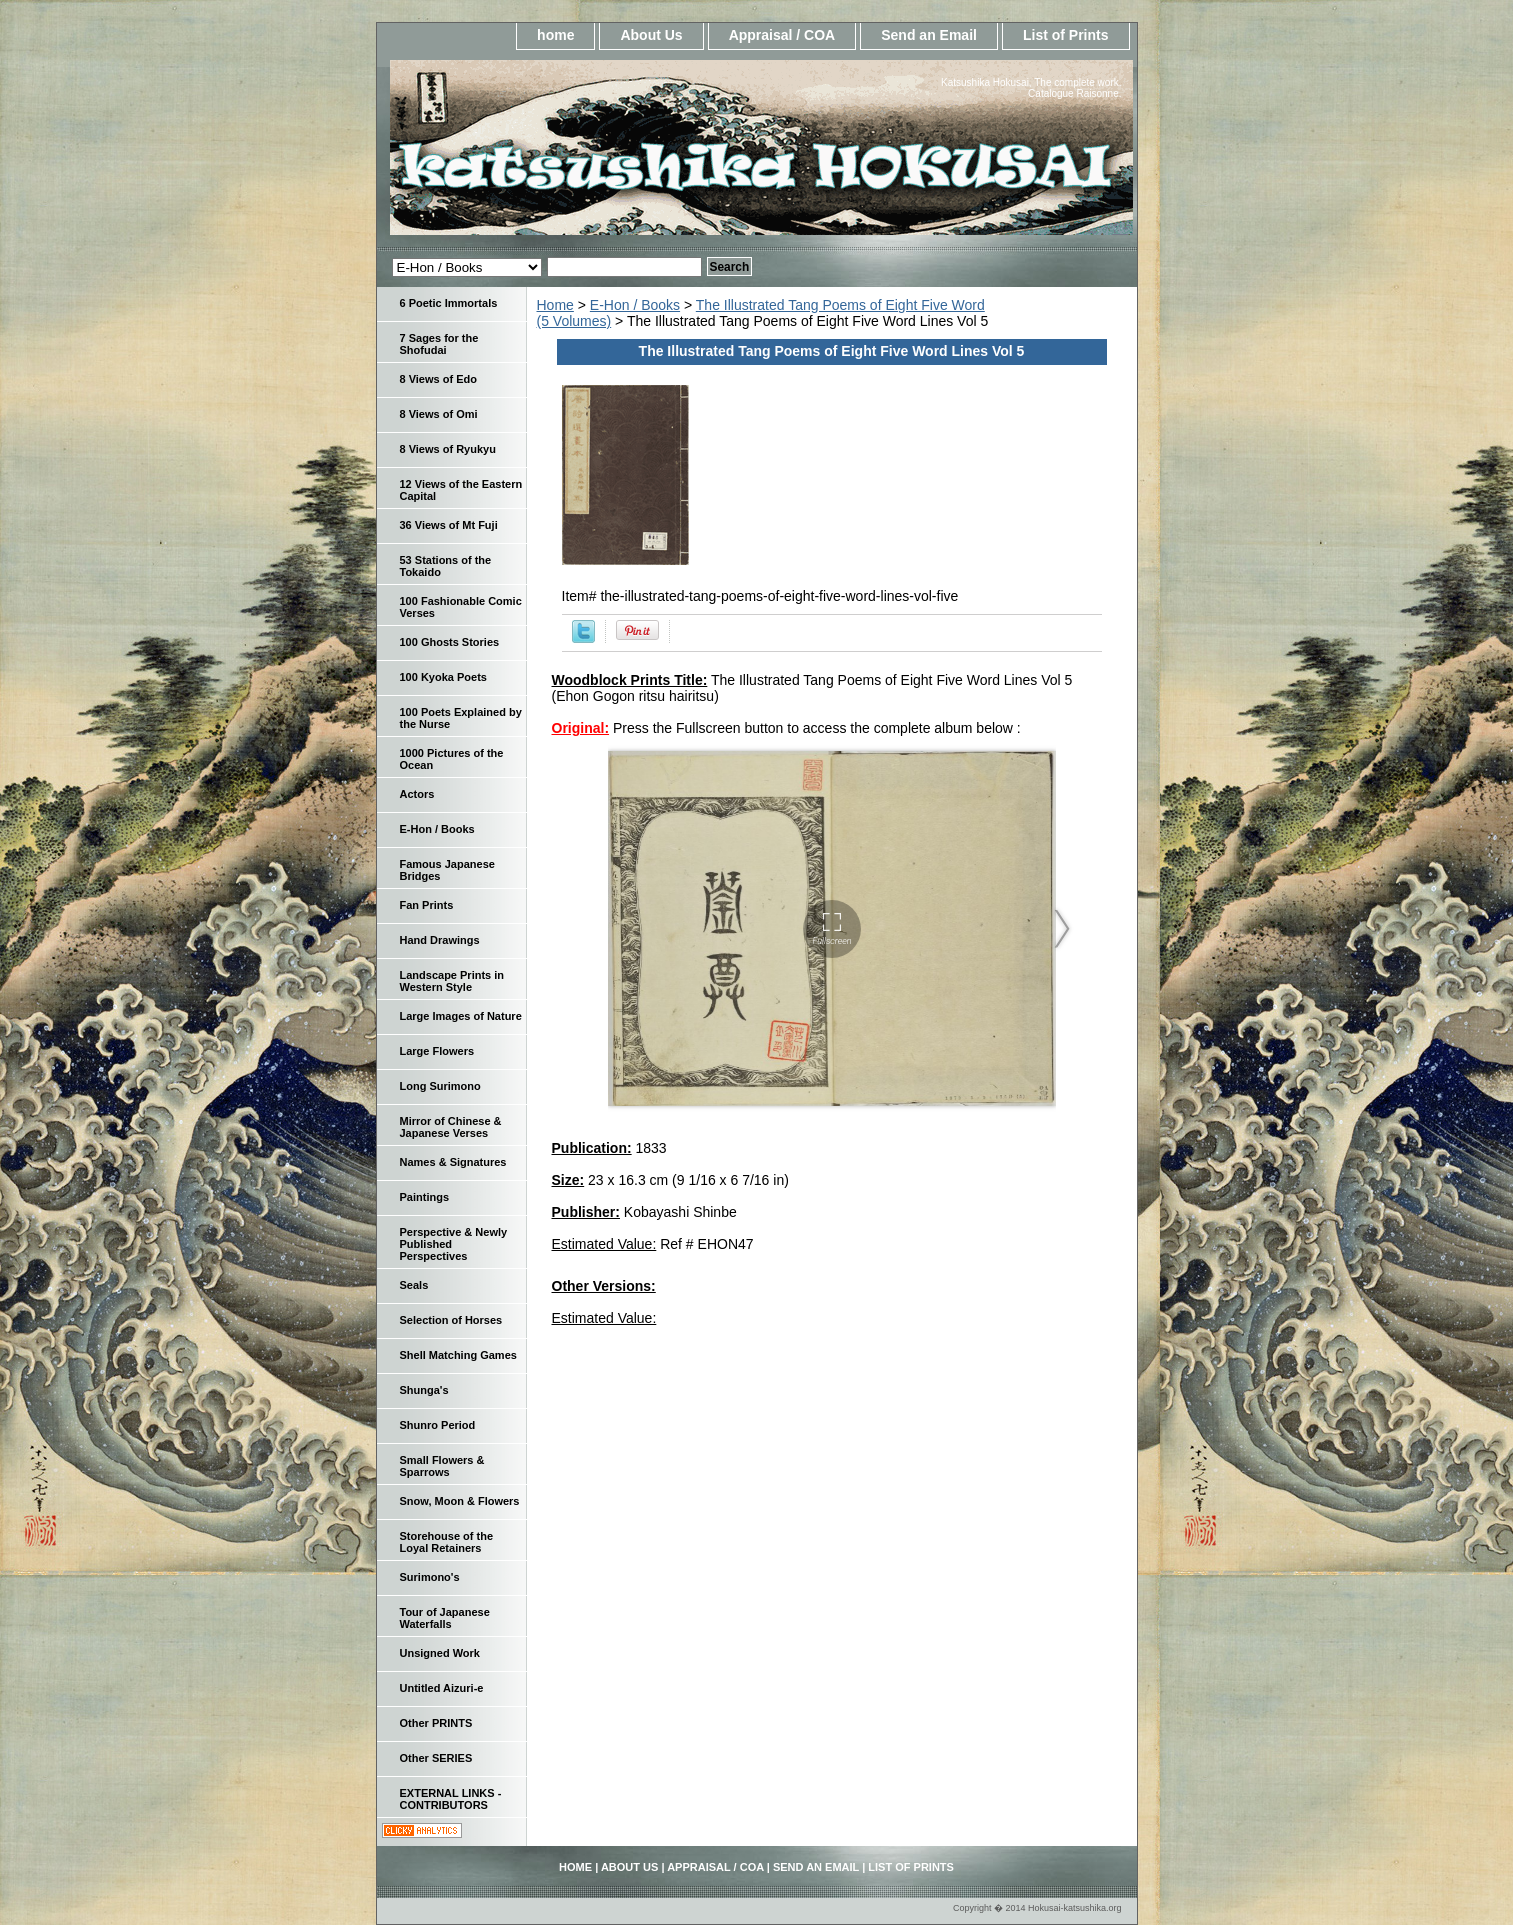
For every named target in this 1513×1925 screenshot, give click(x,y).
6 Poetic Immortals (449, 303)
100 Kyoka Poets (443, 677)
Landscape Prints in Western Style (452, 981)
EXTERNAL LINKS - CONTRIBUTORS (451, 1799)
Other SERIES (436, 1758)
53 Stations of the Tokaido (446, 566)
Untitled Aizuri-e (442, 1688)
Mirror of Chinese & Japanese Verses (451, 1127)
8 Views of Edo (438, 379)
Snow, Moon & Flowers (460, 1501)
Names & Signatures (453, 1162)
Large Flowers (437, 1051)
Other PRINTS (436, 1723)
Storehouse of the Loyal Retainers (447, 1542)
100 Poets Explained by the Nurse (461, 718)
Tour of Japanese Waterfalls (445, 1618)
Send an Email (929, 35)
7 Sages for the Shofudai (439, 344)
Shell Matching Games (458, 1355)
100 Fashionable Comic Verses (461, 607)
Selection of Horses (451, 1320)
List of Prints (1066, 35)
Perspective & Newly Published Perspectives (454, 1244)
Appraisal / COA (782, 35)
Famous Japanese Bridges (447, 870)
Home (555, 305)
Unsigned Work (440, 1653)
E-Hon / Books (635, 305)
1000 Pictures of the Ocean (452, 759)
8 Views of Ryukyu (448, 449)
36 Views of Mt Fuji (449, 525)
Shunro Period (438, 1425)
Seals (414, 1285)
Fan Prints (427, 905)
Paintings (425, 1197)
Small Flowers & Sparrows (442, 1466)
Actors (417, 794)
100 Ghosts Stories (450, 642)
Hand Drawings (440, 940)
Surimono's (430, 1577)
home (555, 35)
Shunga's (424, 1390)
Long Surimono (440, 1086)
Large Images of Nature (461, 1016)
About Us (651, 35)
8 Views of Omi (439, 414)
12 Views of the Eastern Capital (461, 490)
